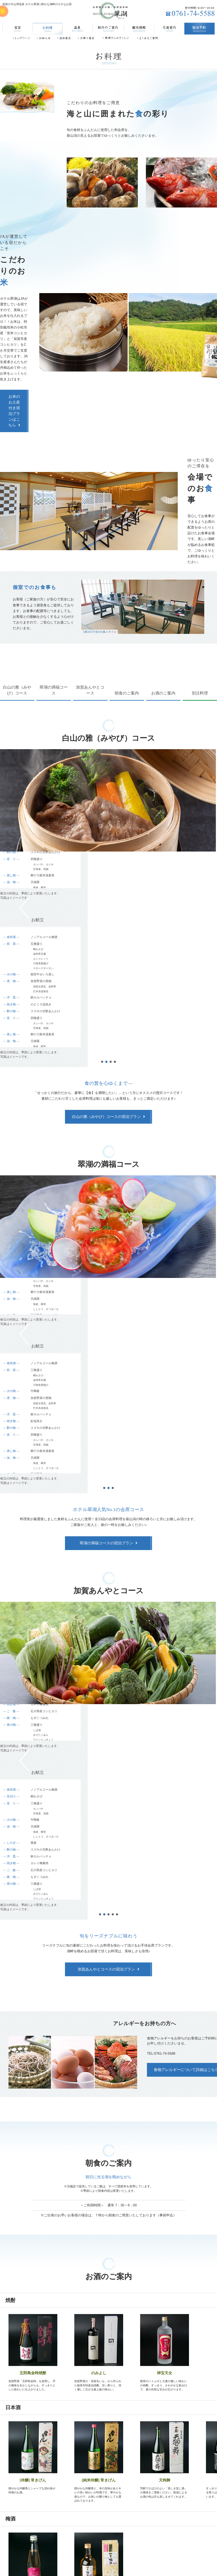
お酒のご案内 (163, 693)
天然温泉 (78, 29)
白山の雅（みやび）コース (17, 690)
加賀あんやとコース (90, 690)
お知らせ (47, 38)
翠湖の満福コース (53, 690)
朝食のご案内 (127, 693)
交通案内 (169, 29)
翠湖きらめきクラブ (120, 38)
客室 (17, 29)
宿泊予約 (199, 29)
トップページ (25, 38)
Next (192, 908)
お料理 (47, 29)
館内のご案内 (108, 29)
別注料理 (200, 693)
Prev (24, 908)
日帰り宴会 (90, 38)
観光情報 (139, 29)
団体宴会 (67, 38)
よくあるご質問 (151, 38)
